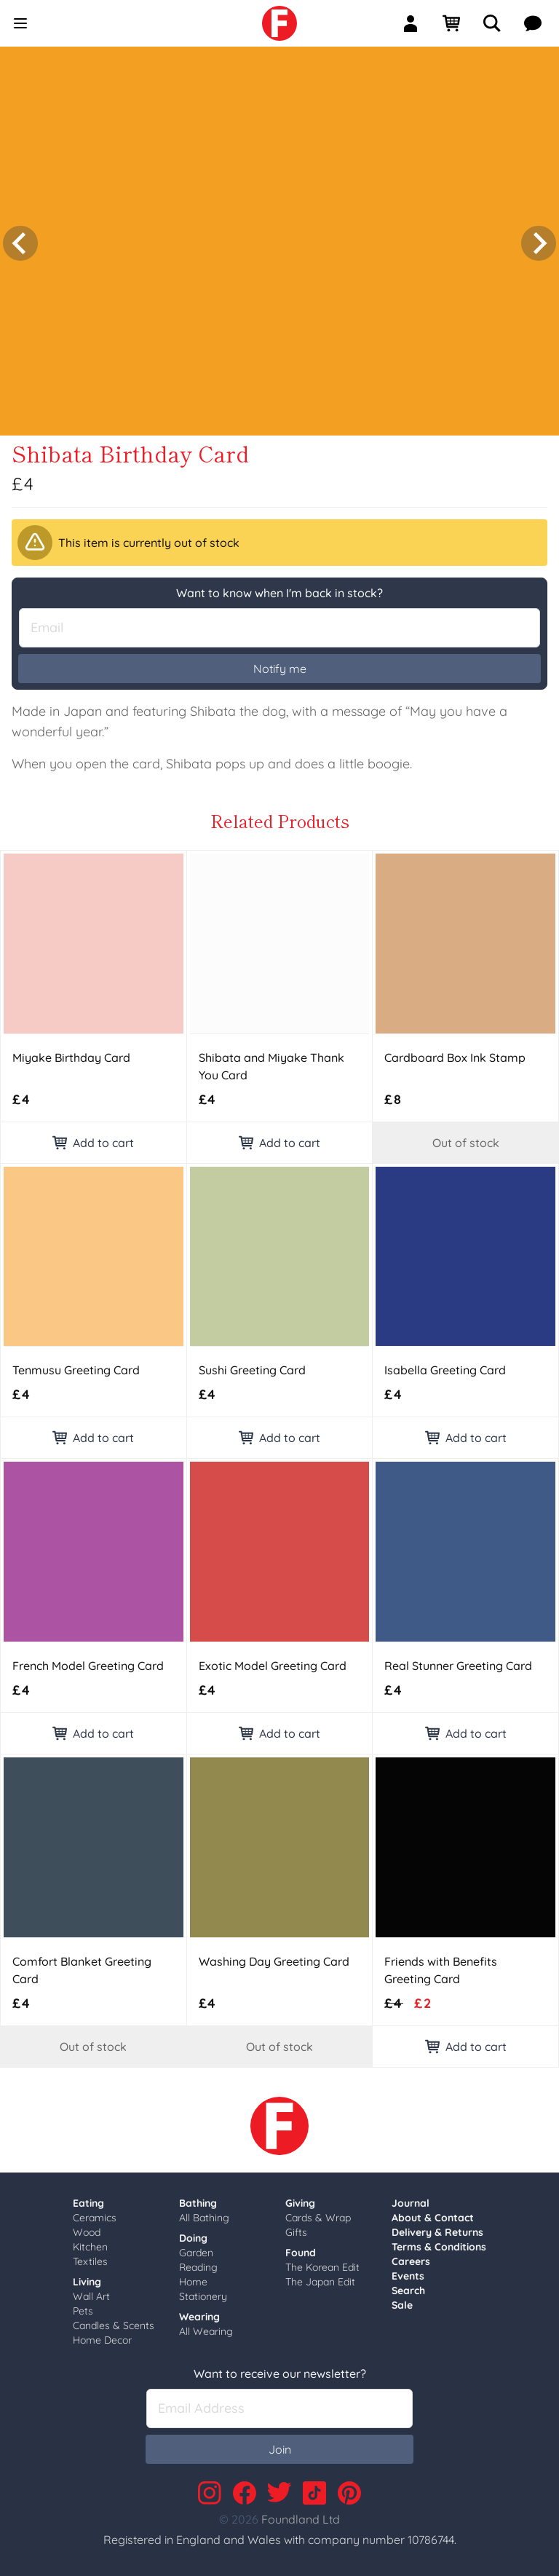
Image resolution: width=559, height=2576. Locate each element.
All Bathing (204, 2213)
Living (87, 2277)
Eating (88, 2198)
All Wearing (206, 2326)
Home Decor (102, 2335)
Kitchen (90, 2242)
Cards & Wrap (318, 2213)
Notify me (279, 664)
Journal (410, 2198)
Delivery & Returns (437, 2227)
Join (280, 2445)
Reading (198, 2262)
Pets (83, 2306)
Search (408, 2286)
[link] (279, 23)
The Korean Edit (322, 2262)
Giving (300, 2198)
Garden (196, 2248)
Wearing (199, 2312)
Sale (402, 2300)
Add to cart (93, 1138)
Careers (411, 2257)
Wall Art (91, 2292)
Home (193, 2277)
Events (408, 2271)
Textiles (90, 2257)
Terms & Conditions (439, 2242)
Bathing (198, 2198)
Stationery (203, 2292)
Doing (193, 2233)
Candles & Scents (113, 2321)
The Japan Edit (320, 2277)
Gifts (296, 2227)
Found (300, 2248)
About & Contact (433, 2213)
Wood (86, 2227)
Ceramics (94, 2213)
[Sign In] (416, 23)
